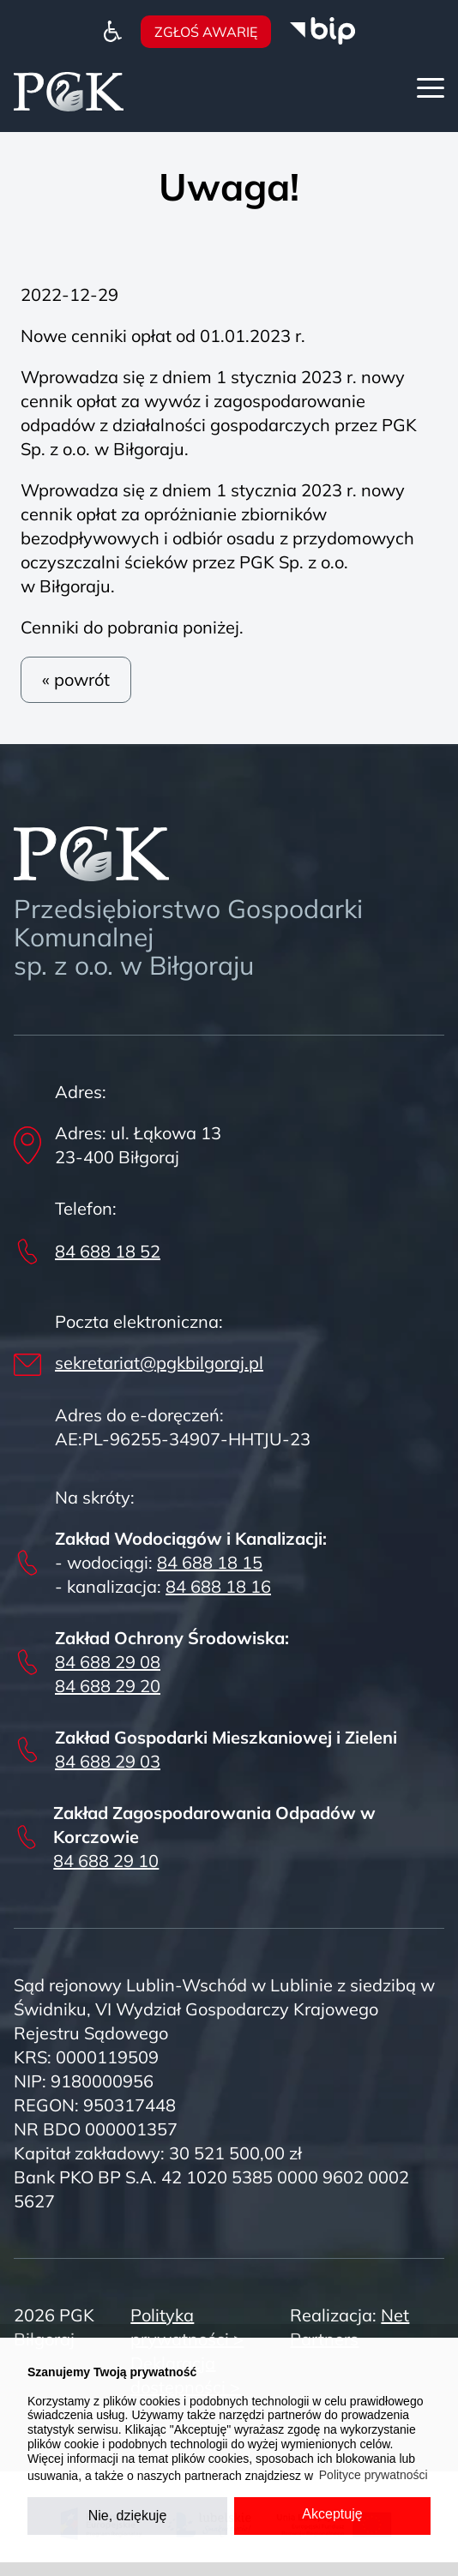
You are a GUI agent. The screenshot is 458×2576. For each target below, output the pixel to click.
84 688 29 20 (107, 1685)
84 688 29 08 (107, 1661)
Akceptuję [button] (332, 2514)
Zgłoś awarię (205, 31)
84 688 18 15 (209, 1562)
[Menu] (430, 88)
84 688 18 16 (218, 1586)
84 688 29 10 (106, 1860)
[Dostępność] (113, 29)
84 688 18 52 (107, 1251)
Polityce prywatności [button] (373, 2475)
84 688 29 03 (107, 1761)
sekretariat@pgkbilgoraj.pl (159, 1362)
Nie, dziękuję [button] (127, 2515)
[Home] (69, 90)
